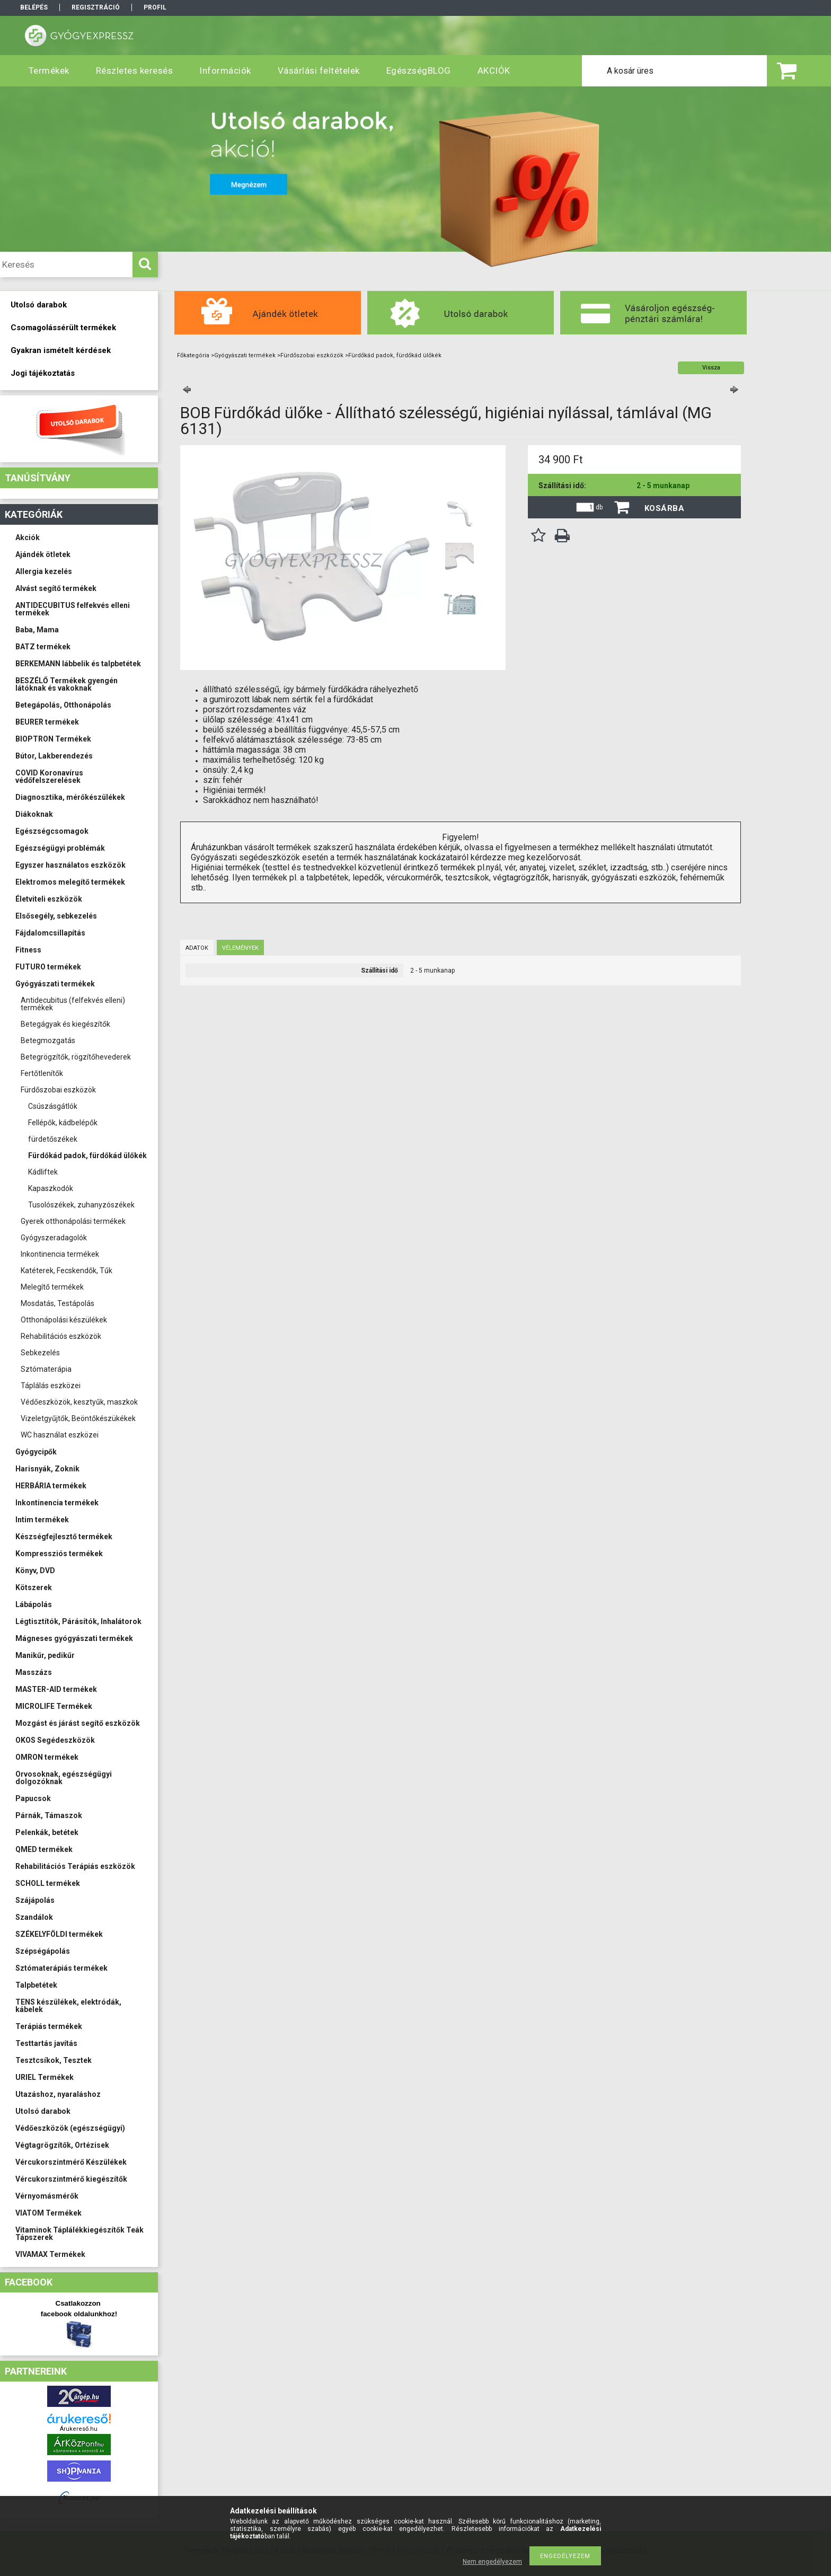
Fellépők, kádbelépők (63, 1122)
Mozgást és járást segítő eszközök (77, 1723)
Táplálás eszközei (51, 1385)
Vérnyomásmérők (46, 2196)
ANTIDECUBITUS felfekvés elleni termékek (72, 609)
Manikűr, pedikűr (45, 1655)
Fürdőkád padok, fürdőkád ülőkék (87, 1155)
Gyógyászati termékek (55, 984)
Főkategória (193, 355)
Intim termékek (42, 1519)
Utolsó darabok (42, 2111)
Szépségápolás (42, 1951)
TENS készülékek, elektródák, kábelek (68, 2006)
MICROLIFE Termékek (53, 1706)
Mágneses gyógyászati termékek (74, 1638)
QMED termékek (44, 1849)
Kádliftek (43, 1172)
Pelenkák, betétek (46, 1832)
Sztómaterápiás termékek (61, 1968)
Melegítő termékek (52, 1287)
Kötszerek (33, 1587)
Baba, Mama (37, 629)
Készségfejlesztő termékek (63, 1536)
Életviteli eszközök (48, 899)
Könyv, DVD (35, 1570)
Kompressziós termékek (59, 1553)
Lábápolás (33, 1604)
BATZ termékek (42, 646)
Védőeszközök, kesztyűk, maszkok (79, 1402)
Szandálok (34, 1917)
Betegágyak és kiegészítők (65, 1024)
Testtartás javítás (46, 2043)
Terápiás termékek (48, 2026)
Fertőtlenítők (42, 1073)
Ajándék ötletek (42, 554)
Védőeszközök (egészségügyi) (70, 2128)
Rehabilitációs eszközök (61, 1336)
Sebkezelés (40, 1352)
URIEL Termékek (44, 2077)
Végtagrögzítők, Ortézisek (62, 2145)
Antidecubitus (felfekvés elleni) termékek (73, 1004)
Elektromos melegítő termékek (70, 882)
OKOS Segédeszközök (55, 1740)
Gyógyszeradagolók (54, 1237)
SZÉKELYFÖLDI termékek (59, 1934)
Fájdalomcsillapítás (50, 933)
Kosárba (664, 508)
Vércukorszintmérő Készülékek (71, 2162)
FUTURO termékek (48, 967)
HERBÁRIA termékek (50, 1485)
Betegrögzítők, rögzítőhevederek (76, 1057)
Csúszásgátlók (52, 1106)
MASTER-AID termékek (56, 1689)
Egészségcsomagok (52, 831)
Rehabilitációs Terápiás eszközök (75, 1866)
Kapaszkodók (50, 1188)
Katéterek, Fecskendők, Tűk (66, 1270)
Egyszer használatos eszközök (70, 865)
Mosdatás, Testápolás (57, 1303)
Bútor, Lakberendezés (54, 756)
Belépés (34, 7)
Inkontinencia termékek (60, 1254)
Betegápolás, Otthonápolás (63, 705)
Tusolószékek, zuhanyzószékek (81, 1205)
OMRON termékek (46, 1757)
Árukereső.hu (79, 2428)
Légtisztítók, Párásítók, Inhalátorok (78, 1621)
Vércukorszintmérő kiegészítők (71, 2179)
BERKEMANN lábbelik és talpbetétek (78, 663)
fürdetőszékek (52, 1139)
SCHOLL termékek (47, 1883)
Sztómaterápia (46, 1369)
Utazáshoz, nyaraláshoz (58, 2094)
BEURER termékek (47, 722)
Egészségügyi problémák (60, 848)
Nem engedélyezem (492, 2561)
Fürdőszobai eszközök (58, 1090)
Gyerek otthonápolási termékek (73, 1221)
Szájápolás (35, 1900)
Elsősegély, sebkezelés (56, 916)
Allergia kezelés (43, 571)
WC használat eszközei (60, 1435)
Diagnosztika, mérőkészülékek (70, 797)
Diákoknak (34, 814)
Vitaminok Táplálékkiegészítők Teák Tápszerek (79, 2234)
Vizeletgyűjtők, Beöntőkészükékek (78, 1418)
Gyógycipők (36, 1452)
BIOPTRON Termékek (53, 739)
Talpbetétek (36, 1985)
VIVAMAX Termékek (50, 2254)
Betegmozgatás (48, 1040)
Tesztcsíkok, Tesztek (53, 2060)
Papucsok (33, 1798)
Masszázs (33, 1672)
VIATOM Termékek (48, 2213)
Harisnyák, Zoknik (47, 1469)
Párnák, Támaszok (48, 1815)
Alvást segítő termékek (55, 588)
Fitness (28, 950)
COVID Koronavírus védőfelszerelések (49, 776)
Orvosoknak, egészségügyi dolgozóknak (63, 1778)
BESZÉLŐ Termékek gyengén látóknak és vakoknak (66, 684)
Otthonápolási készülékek (64, 1320)
